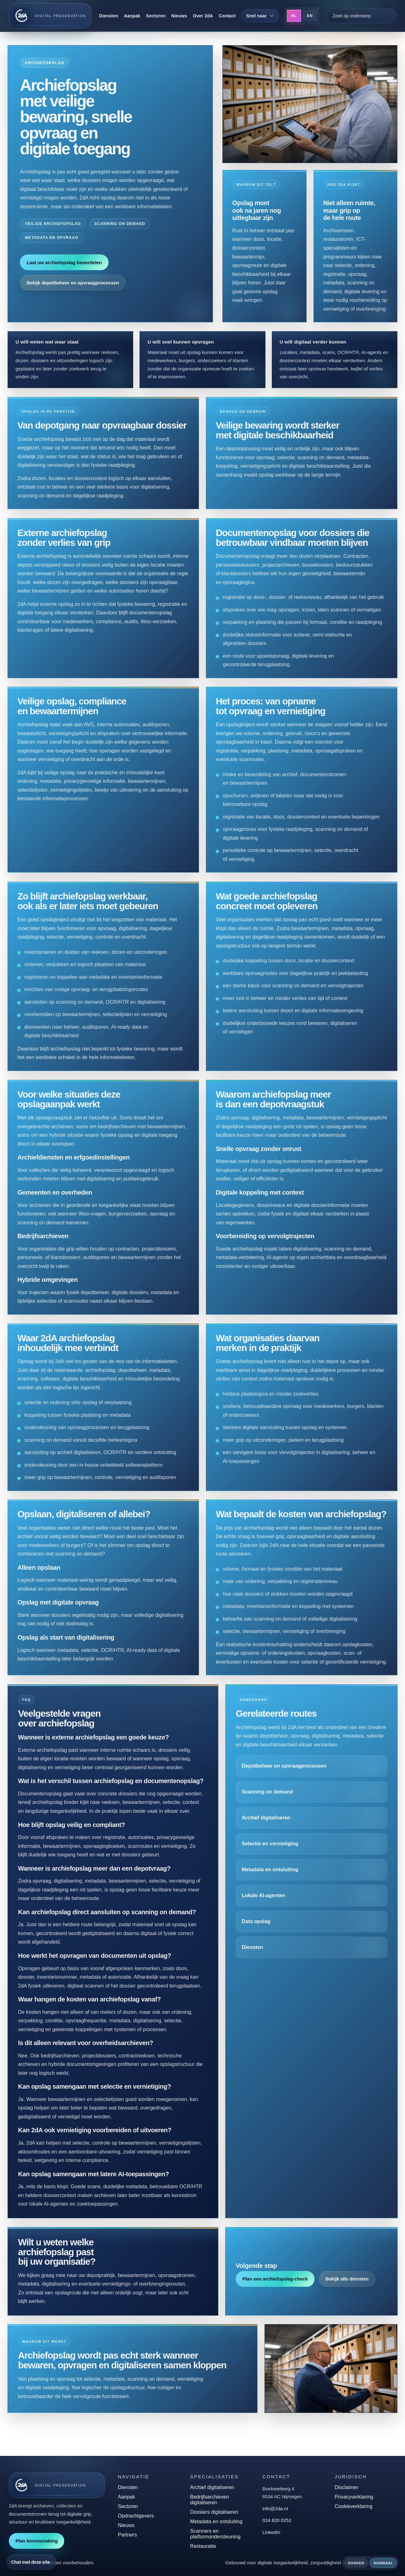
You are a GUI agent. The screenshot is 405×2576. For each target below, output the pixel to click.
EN (310, 16)
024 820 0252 (276, 2520)
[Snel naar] (260, 15)
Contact (227, 15)
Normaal (383, 2563)
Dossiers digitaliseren (214, 2512)
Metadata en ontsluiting (270, 1879)
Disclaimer (346, 2487)
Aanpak (132, 15)
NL (294, 16)
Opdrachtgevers (136, 2515)
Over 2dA (203, 15)
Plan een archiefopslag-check (275, 2287)
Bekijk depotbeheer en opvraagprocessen (73, 282)
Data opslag (257, 1930)
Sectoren (156, 15)
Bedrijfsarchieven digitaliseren (209, 2499)
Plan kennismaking (37, 2540)
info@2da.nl (275, 2508)
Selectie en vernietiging (270, 1853)
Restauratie (203, 2546)
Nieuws (179, 15)
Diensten (108, 15)
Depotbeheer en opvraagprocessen (284, 1777)
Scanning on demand (268, 1802)
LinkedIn (271, 2532)
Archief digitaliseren (267, 1828)
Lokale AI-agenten (264, 1905)
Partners (127, 2534)
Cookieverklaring (353, 2506)
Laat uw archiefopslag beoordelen (64, 262)
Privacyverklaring (354, 2497)
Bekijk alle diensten (346, 2287)
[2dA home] (50, 15)
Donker (356, 2563)
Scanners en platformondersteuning (215, 2533)
